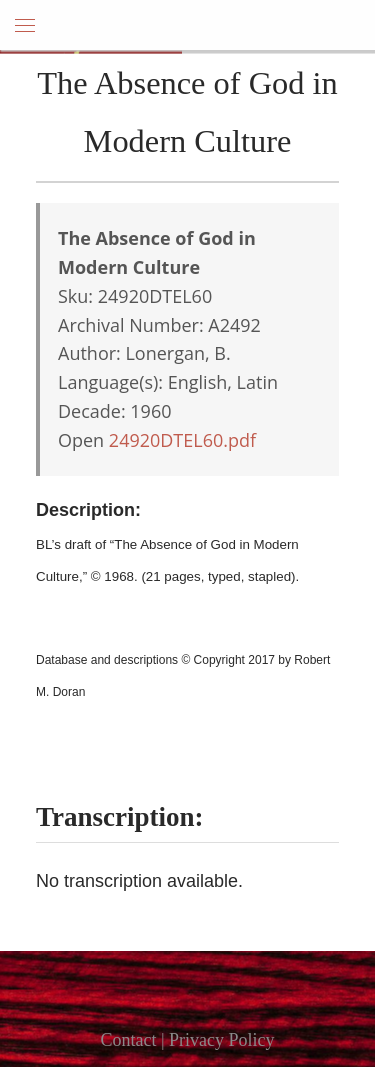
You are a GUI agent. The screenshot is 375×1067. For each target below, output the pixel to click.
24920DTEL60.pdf (182, 440)
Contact (128, 1040)
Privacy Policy (222, 1040)
